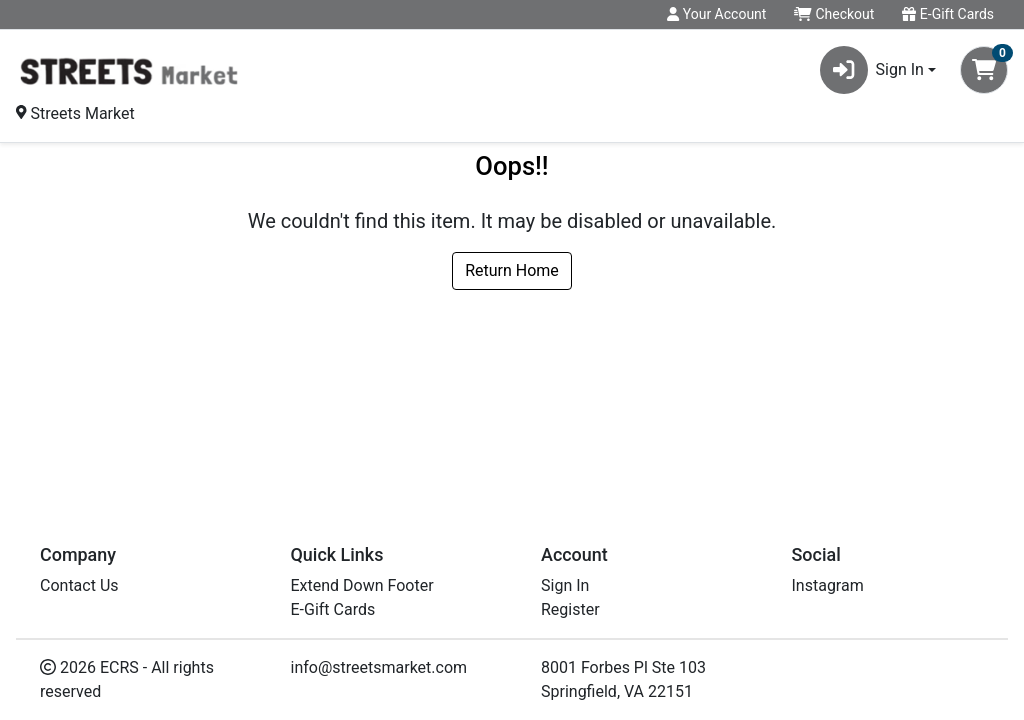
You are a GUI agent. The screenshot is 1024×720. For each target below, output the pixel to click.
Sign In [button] (872, 70)
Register (570, 609)
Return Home (512, 270)
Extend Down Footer (362, 585)
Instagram (828, 585)
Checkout (834, 14)
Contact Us (79, 585)
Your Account (716, 14)
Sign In (565, 585)
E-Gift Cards (948, 14)
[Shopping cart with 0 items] (984, 70)
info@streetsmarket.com (379, 667)
